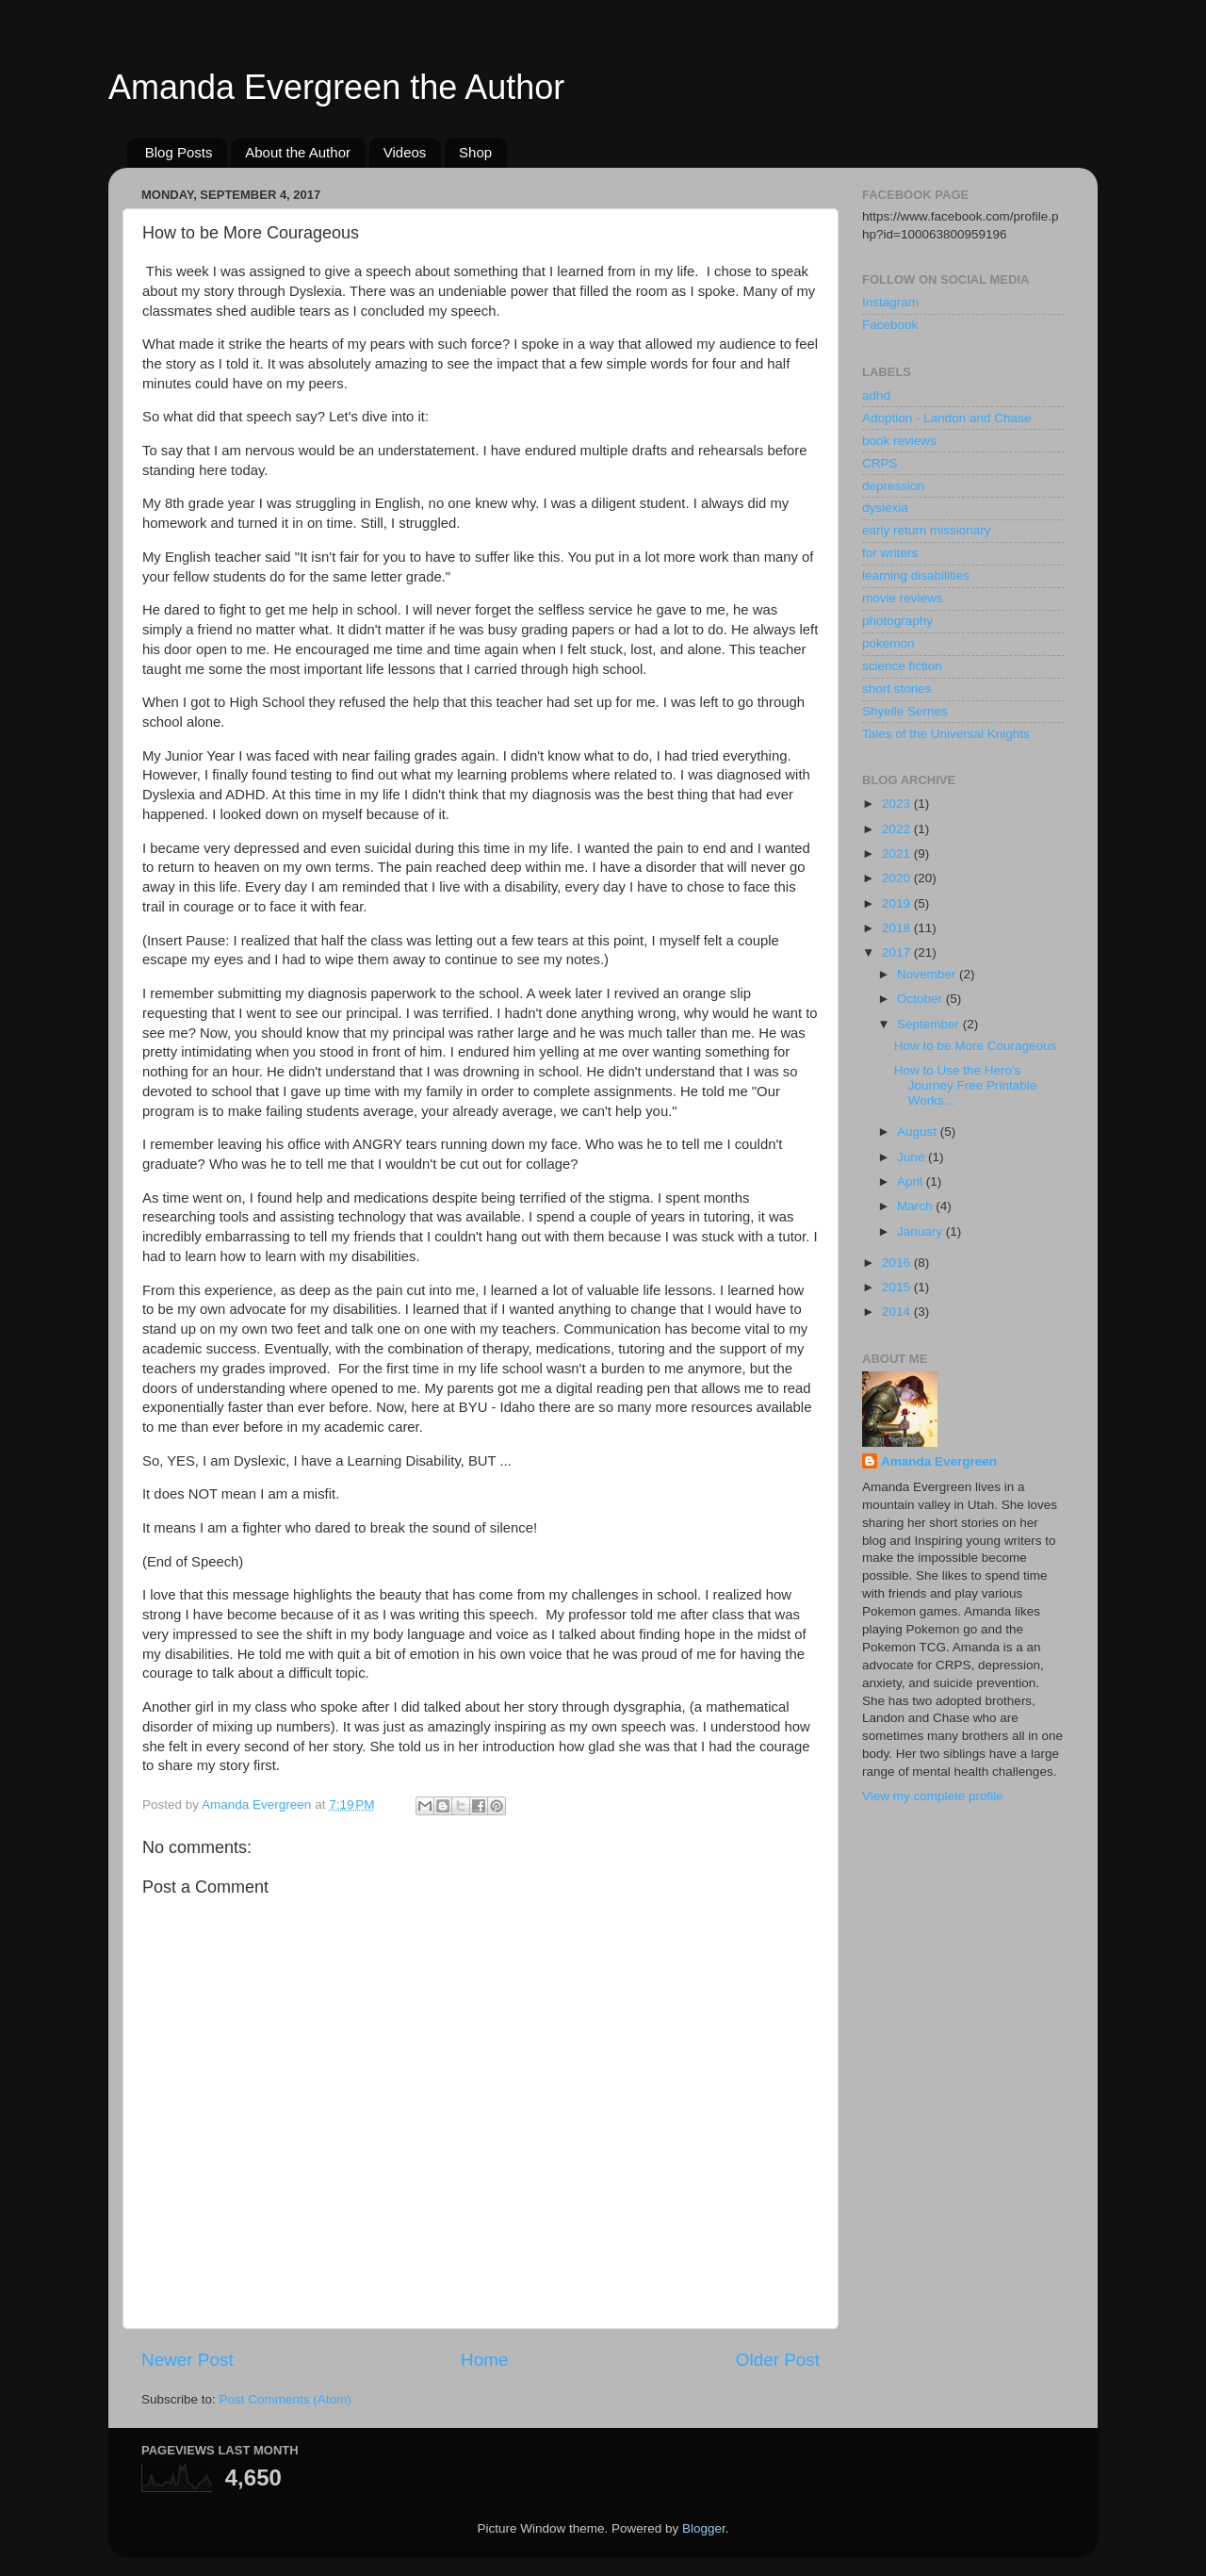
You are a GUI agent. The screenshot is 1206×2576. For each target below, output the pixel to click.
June (912, 1157)
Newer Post (187, 2360)
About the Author (297, 152)
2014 (898, 1311)
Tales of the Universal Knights (946, 734)
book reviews (899, 441)
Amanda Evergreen (939, 1461)
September (930, 1024)
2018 (898, 928)
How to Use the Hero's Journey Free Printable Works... (965, 1085)
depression (893, 486)
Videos (405, 152)
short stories (897, 688)
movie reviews (902, 598)
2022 (898, 829)
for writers (890, 553)
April (911, 1181)
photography (897, 621)
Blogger (703, 2528)
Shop (475, 152)
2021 (898, 853)
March (916, 1206)
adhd (876, 395)
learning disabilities (916, 575)
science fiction (902, 666)
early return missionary (926, 530)
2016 (898, 1262)
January (921, 1231)
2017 (898, 952)
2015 (898, 1287)
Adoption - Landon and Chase (946, 418)
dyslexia (885, 507)
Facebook (890, 325)
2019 (898, 903)
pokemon (888, 643)
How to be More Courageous (975, 1046)
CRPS (880, 463)
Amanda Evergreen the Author (336, 87)
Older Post (778, 2360)
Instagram (890, 302)
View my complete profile (932, 1796)
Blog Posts (179, 152)
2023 (898, 803)
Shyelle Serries (905, 711)
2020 (898, 878)
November (928, 974)
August (918, 1131)
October (921, 999)
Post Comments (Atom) (285, 2399)
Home (484, 2360)
